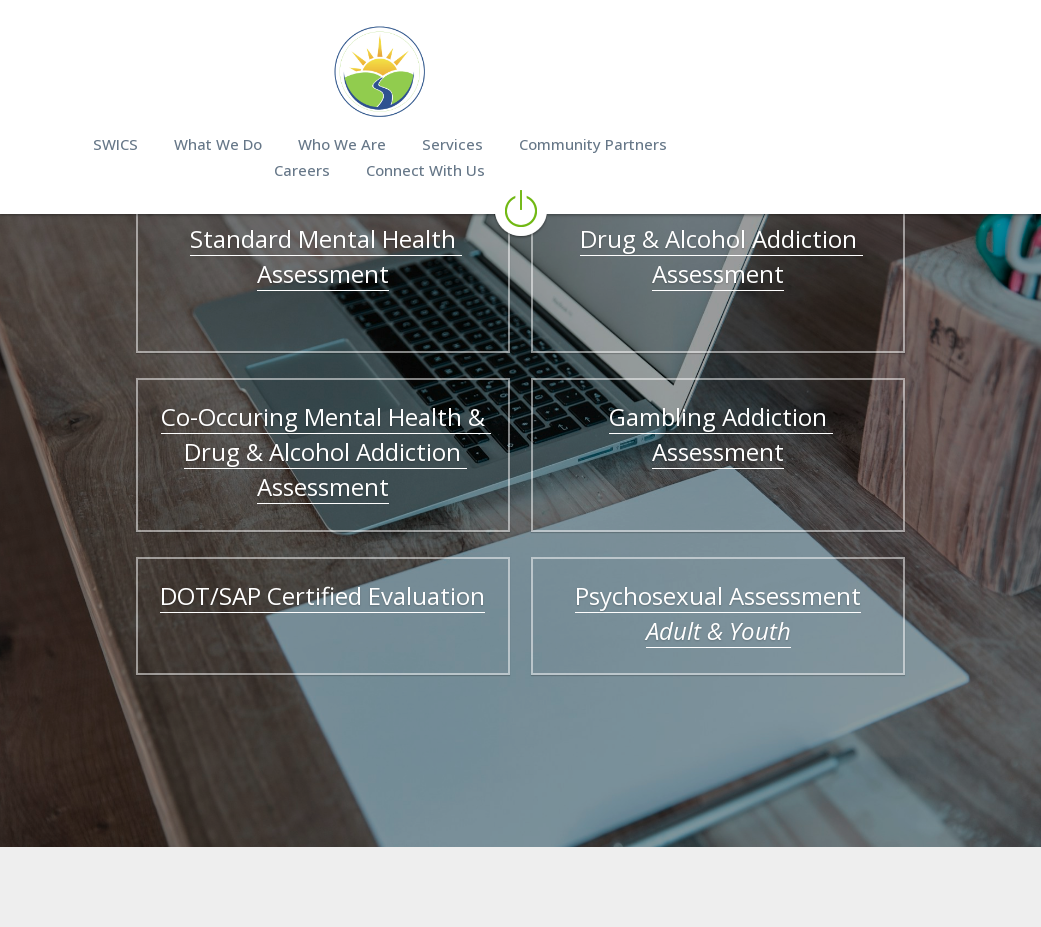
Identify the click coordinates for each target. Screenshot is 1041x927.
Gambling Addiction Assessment (757, 416)
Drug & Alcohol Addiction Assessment (759, 256)
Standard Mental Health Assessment (288, 256)
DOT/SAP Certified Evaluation (284, 560)
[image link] (521, 70)
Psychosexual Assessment (757, 560)
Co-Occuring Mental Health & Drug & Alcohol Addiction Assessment (288, 434)
